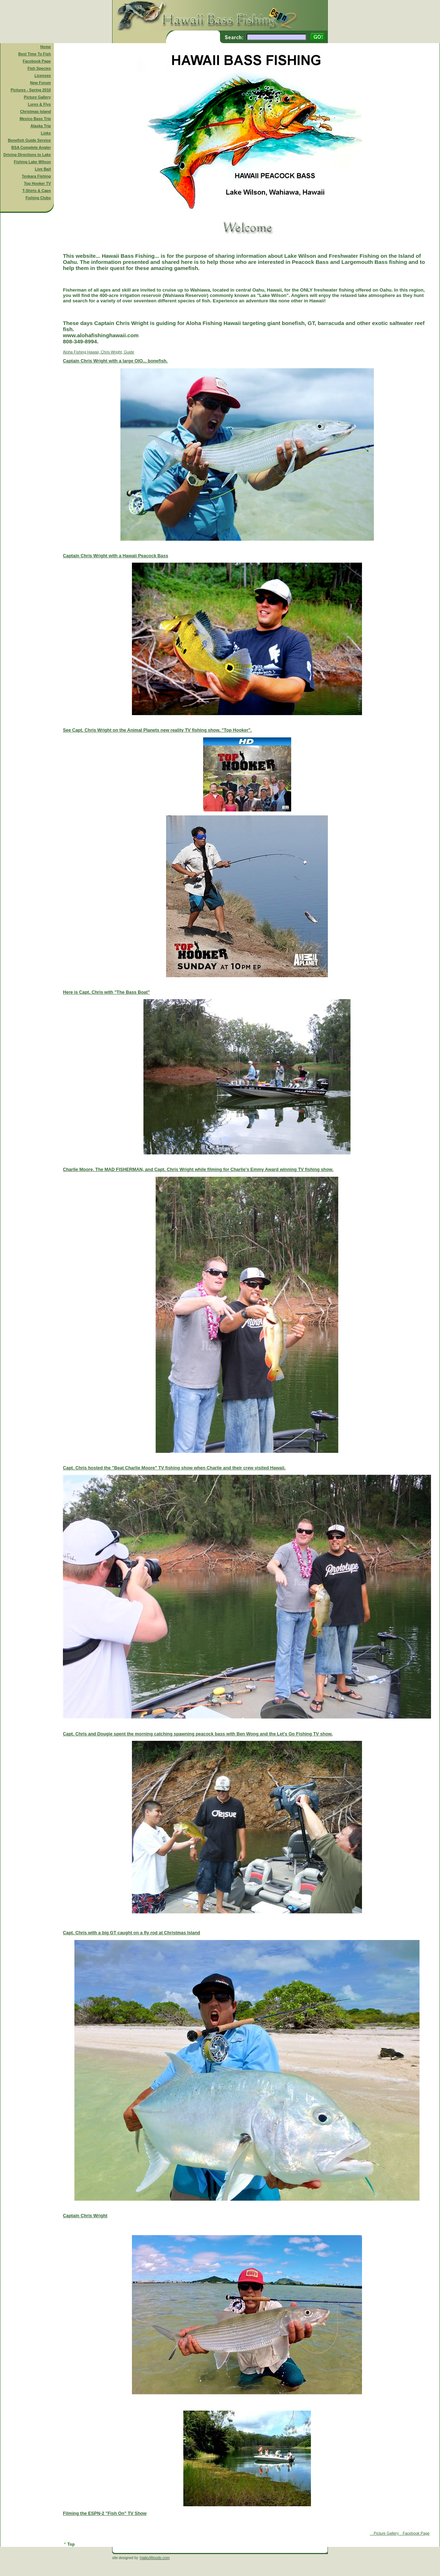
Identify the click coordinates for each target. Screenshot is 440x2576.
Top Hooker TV (37, 183)
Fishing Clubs (38, 198)
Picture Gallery (37, 97)
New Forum (40, 83)
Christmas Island (35, 111)
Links (46, 133)
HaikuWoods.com (155, 2558)
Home (45, 47)
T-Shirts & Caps (36, 190)
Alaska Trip (41, 126)
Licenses (43, 75)
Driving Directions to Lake (27, 154)
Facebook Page (37, 61)
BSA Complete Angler (31, 147)
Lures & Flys (39, 104)
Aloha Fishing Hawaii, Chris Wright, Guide (247, 1443)
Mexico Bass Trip (35, 118)
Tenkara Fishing (36, 176)
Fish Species (39, 68)
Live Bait (43, 169)
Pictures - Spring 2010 (31, 90)
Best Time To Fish (34, 54)
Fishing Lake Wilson (32, 162)
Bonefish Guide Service (29, 140)
